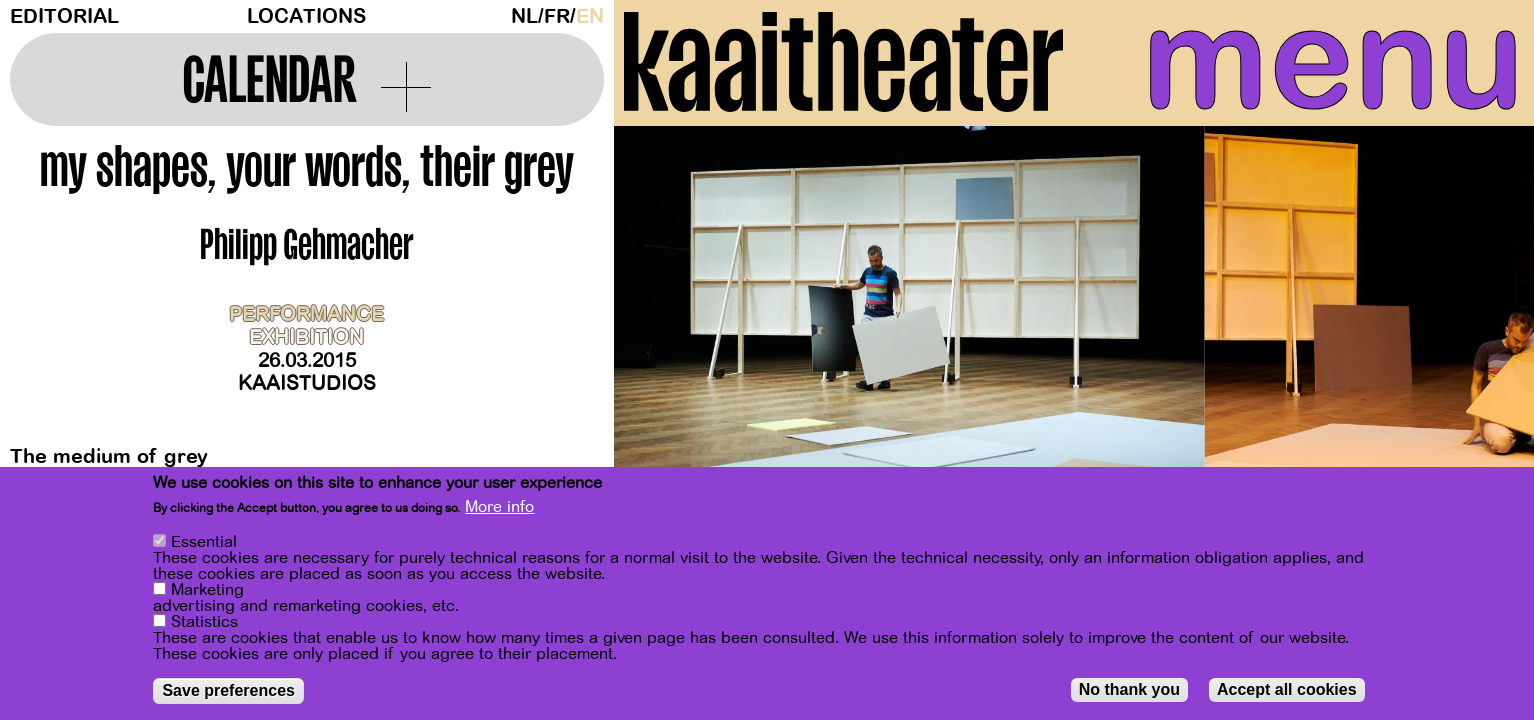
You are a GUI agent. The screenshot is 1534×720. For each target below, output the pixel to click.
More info (499, 507)
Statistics (204, 622)
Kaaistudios (307, 383)
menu (1333, 60)
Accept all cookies (1287, 689)
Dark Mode (497, 16)
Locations (306, 16)
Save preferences (228, 690)
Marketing (207, 590)
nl (524, 16)
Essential (204, 542)
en (590, 16)
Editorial (64, 16)
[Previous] (664, 324)
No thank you (1129, 689)
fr (557, 16)
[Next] (1484, 324)
